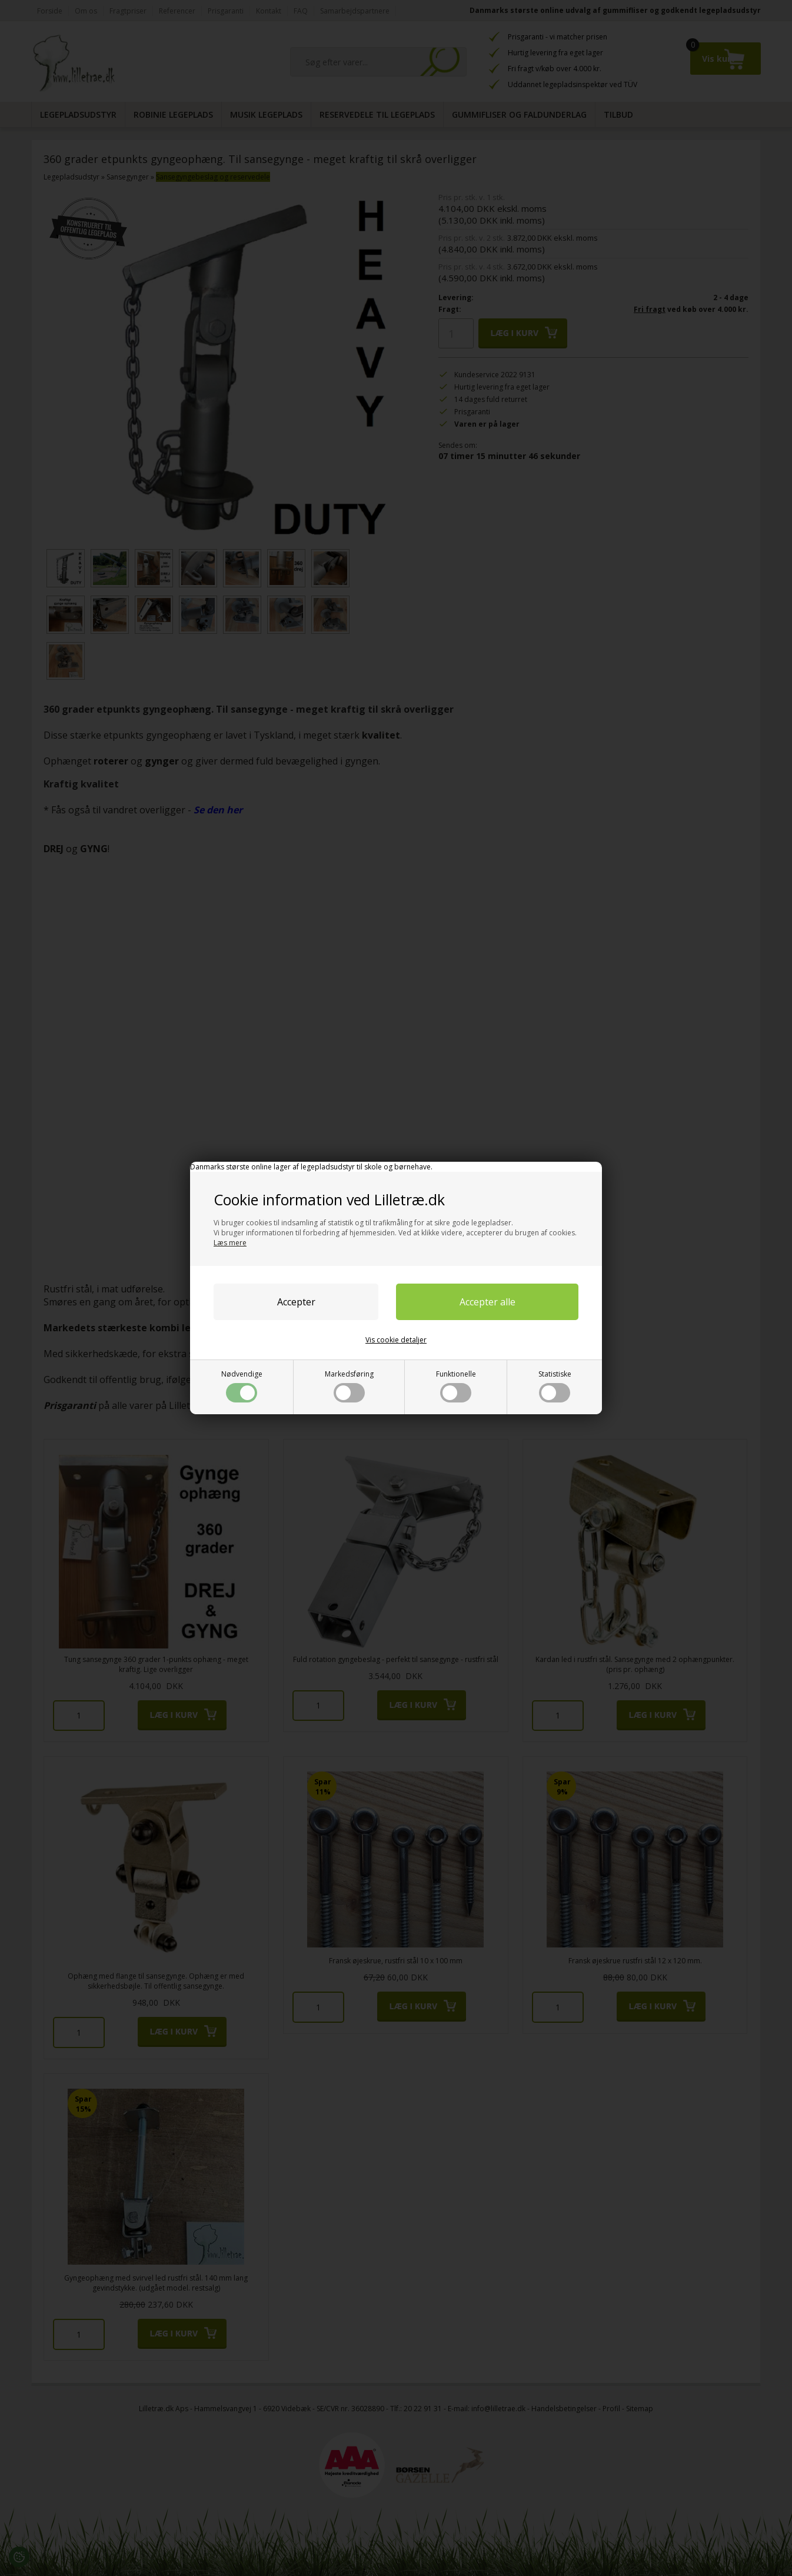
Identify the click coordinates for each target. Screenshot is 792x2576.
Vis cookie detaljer (396, 1340)
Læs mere (230, 1243)
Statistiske (554, 1385)
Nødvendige (241, 1385)
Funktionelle (456, 1385)
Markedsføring (349, 1385)
